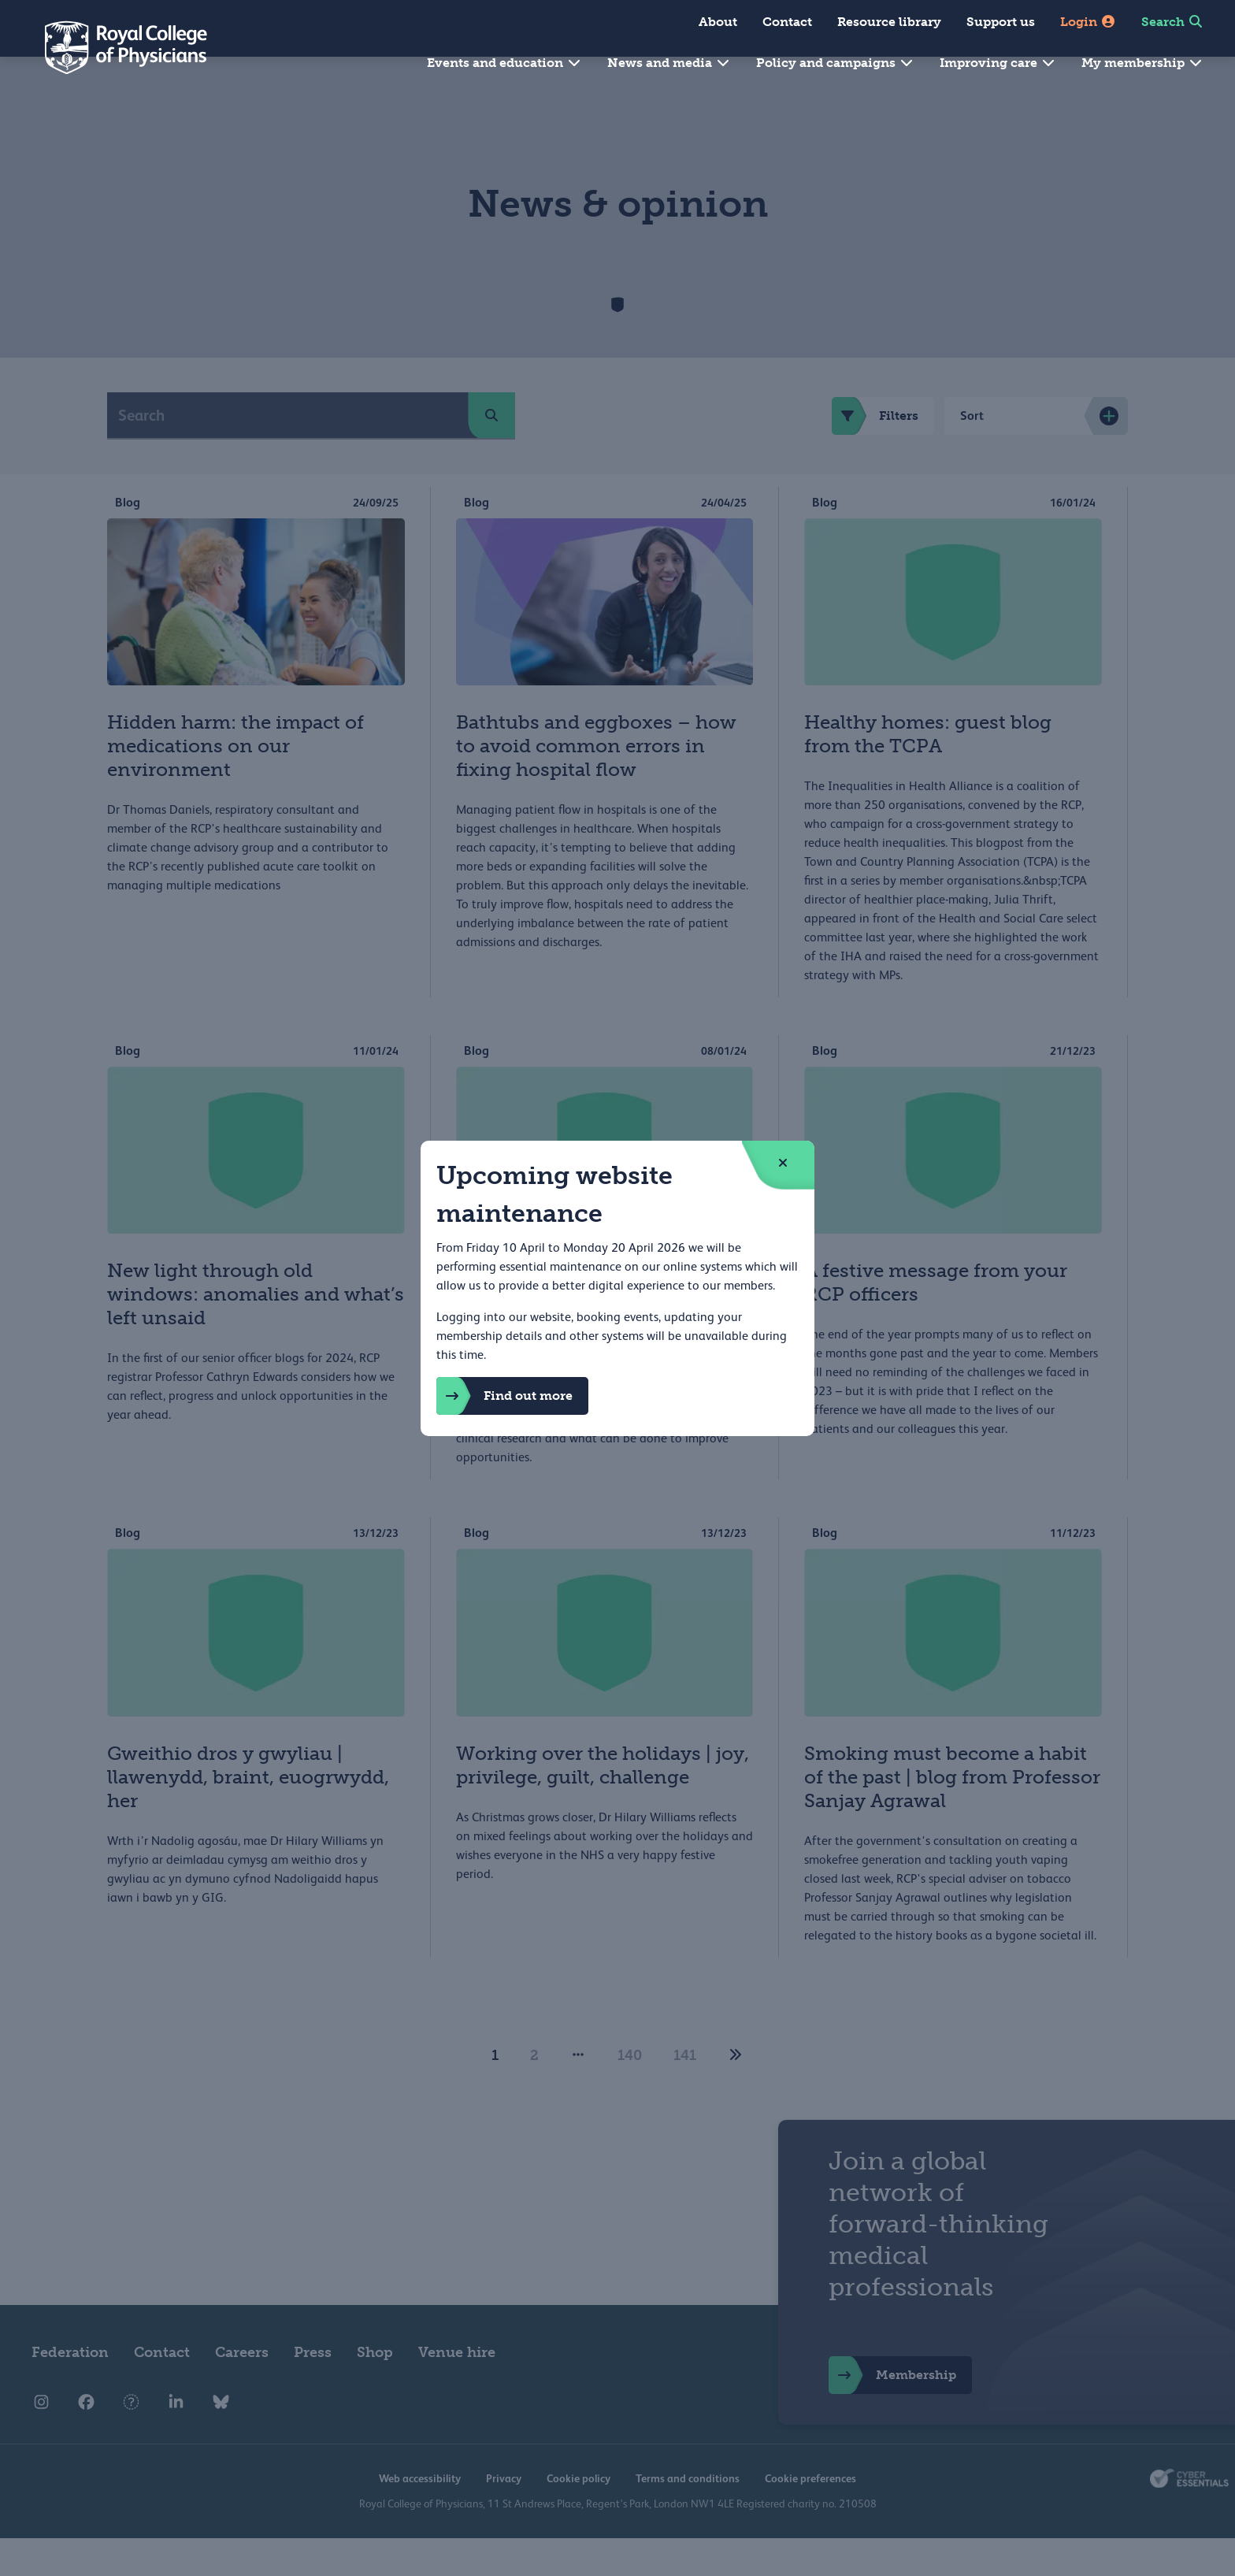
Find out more (504, 1396)
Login (1088, 21)
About (718, 21)
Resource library (889, 21)
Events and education (504, 62)
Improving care (998, 62)
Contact (787, 21)
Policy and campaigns (835, 62)
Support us (1000, 21)
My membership (1142, 62)
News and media (669, 62)
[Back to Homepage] (115, 47)
